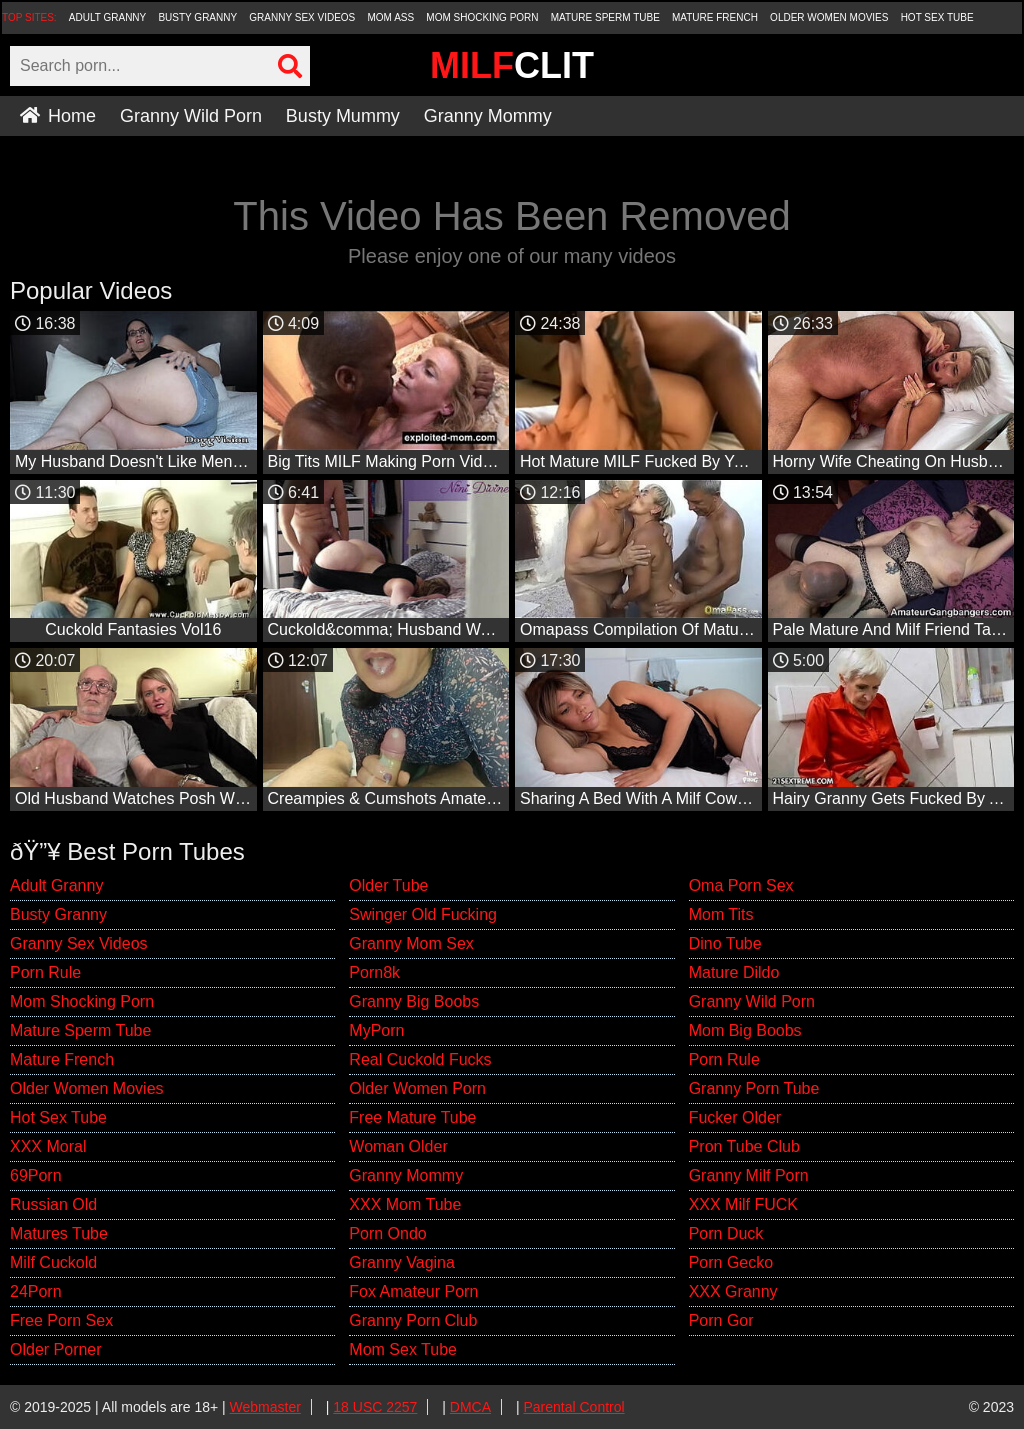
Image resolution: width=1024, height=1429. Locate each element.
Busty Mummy (343, 116)
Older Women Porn (417, 1088)
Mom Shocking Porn (482, 17)
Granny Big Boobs (414, 1001)
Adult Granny (107, 17)
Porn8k (374, 972)
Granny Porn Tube (754, 1088)
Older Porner (56, 1349)
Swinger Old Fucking (423, 914)
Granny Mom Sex (411, 943)
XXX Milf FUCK (743, 1204)
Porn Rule (45, 972)
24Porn (36, 1291)
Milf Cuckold (53, 1262)
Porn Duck (726, 1233)
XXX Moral (48, 1146)
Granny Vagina (402, 1262)
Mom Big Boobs (745, 1030)
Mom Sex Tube (403, 1349)
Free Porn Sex (61, 1320)
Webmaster (265, 1407)
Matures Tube (59, 1233)
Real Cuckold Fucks (420, 1059)
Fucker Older (735, 1117)
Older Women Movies (829, 17)
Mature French (715, 17)
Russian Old (53, 1204)
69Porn (36, 1175)
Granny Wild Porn (191, 116)
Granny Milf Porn (749, 1175)
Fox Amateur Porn (413, 1291)
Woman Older (398, 1146)
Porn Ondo (387, 1233)
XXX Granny (733, 1291)
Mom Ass (390, 17)
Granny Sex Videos (302, 17)
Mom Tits (721, 914)
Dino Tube (725, 943)
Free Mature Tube (412, 1117)
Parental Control (573, 1407)
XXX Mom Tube (405, 1204)
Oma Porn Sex (741, 885)
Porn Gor (721, 1320)
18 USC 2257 (375, 1407)
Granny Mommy (488, 116)
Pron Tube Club (744, 1146)
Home (58, 116)
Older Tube (388, 885)
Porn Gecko (731, 1262)
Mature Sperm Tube (605, 17)
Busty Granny (197, 17)
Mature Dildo (734, 972)
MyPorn (376, 1030)
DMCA (470, 1407)
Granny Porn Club (413, 1320)
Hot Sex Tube (937, 17)
